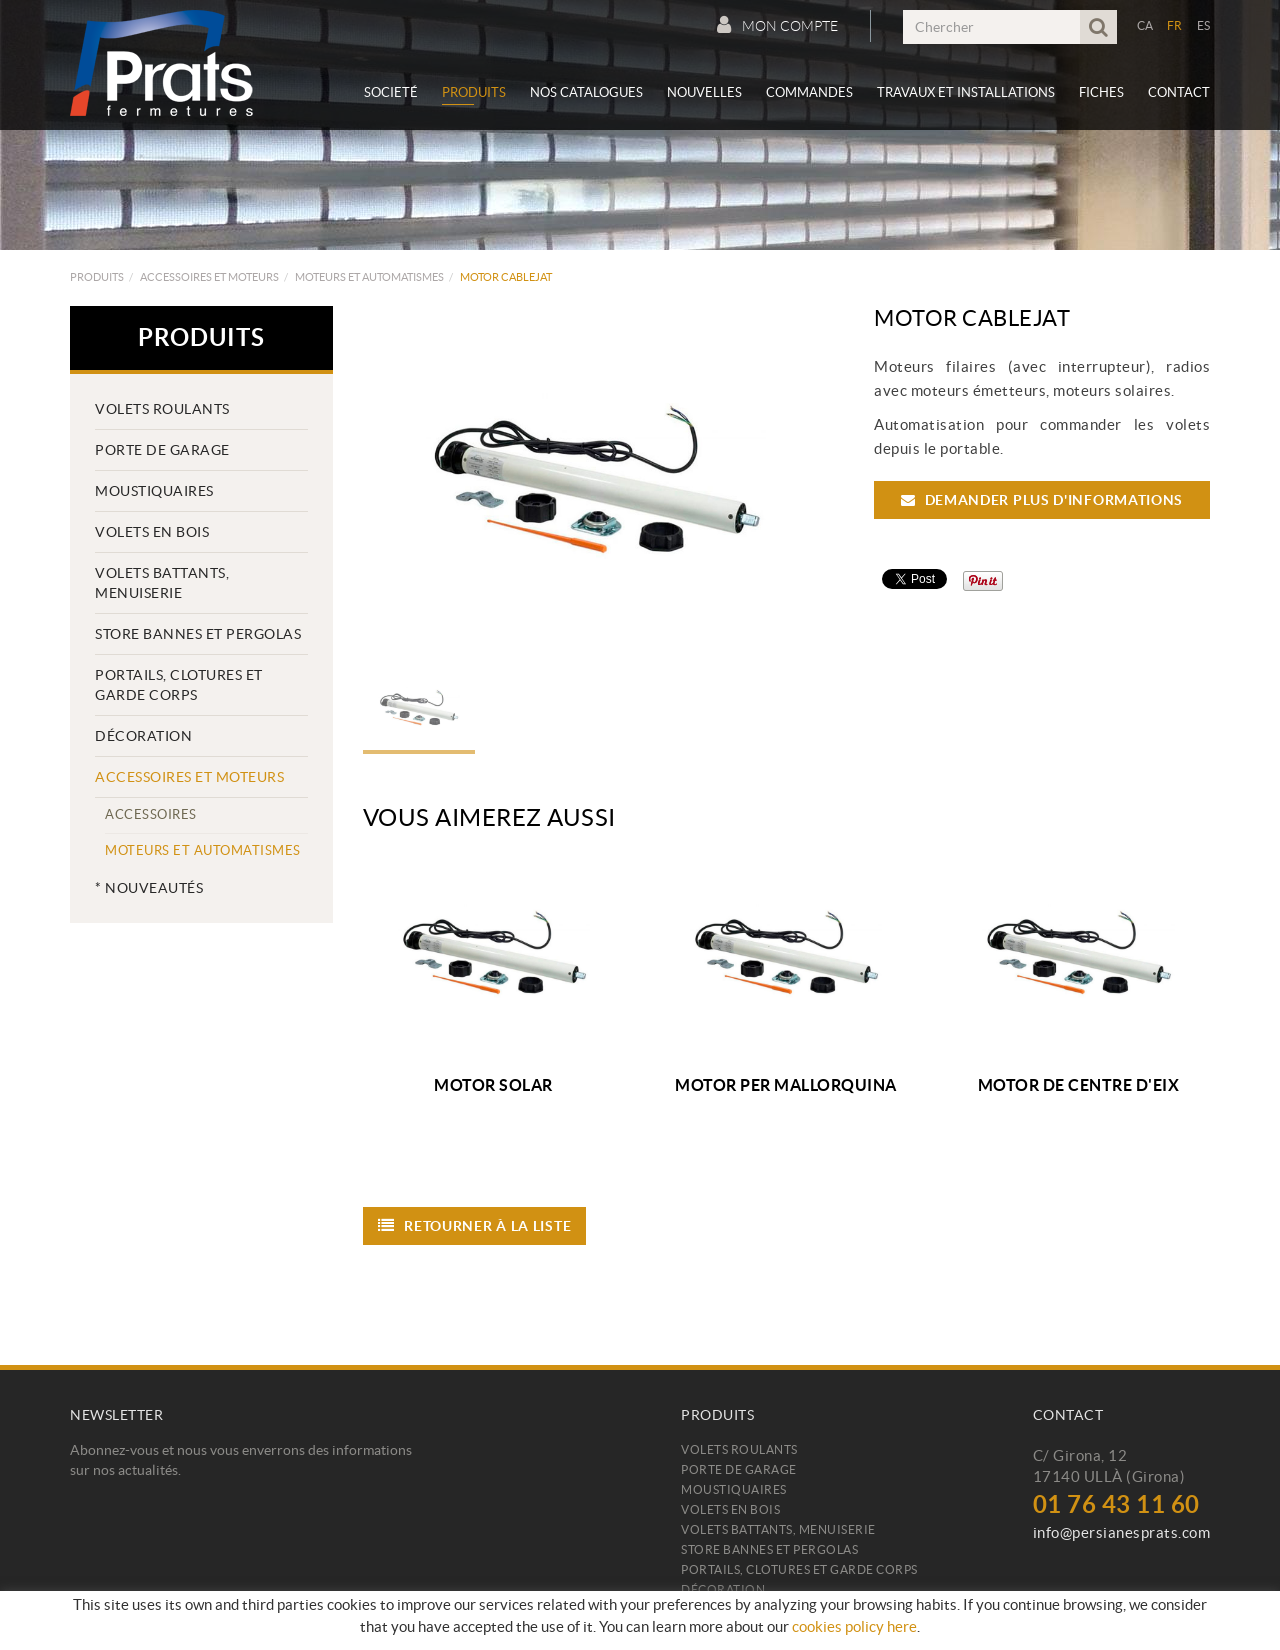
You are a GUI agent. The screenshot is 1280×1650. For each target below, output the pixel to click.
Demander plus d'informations (1042, 500)
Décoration (143, 736)
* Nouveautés (149, 888)
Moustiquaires (154, 491)
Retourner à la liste (475, 1225)
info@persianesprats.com (1122, 1532)
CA (1145, 25)
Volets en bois (152, 532)
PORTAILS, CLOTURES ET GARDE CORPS (179, 685)
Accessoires (151, 814)
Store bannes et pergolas (198, 634)
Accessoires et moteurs (209, 277)
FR (1175, 25)
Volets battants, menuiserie (162, 583)
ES (1204, 25)
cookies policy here (854, 1626)
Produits (97, 277)
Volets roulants (162, 409)
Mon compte (777, 25)
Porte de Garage (162, 450)
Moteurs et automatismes (369, 277)
